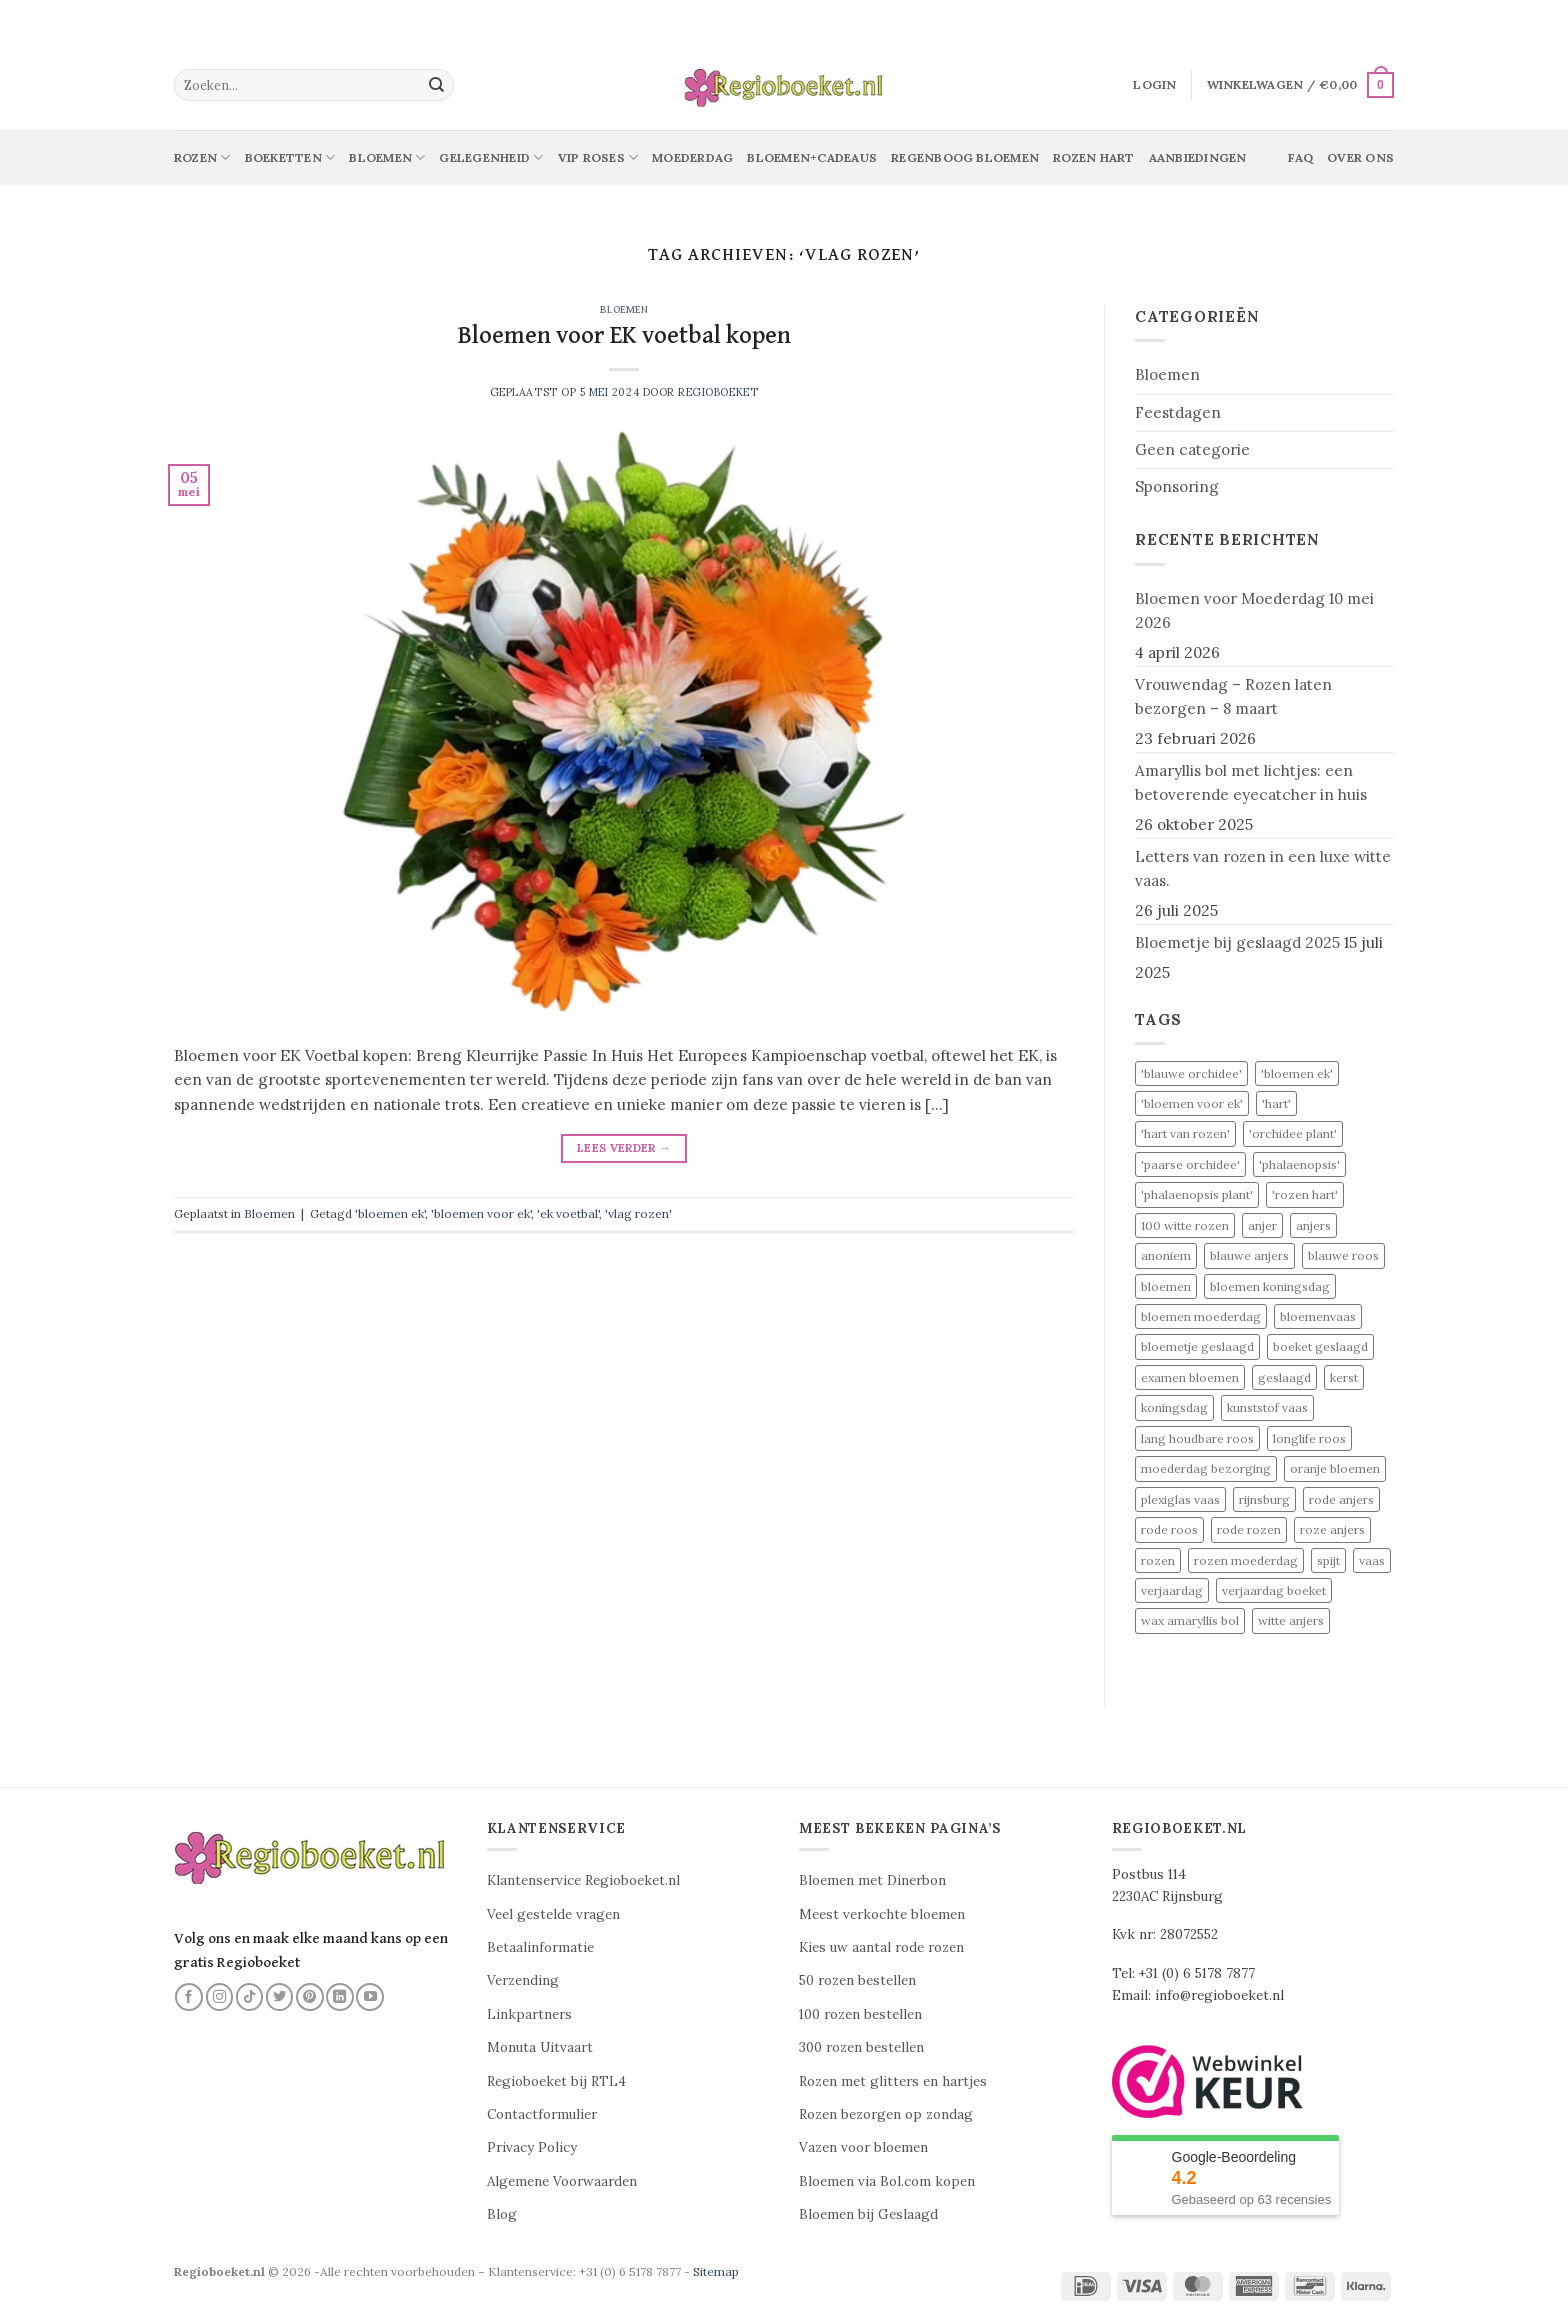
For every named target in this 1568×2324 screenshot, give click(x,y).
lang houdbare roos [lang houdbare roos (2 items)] (1197, 1438)
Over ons (1360, 157)
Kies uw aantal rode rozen (881, 1947)
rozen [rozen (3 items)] (1158, 1560)
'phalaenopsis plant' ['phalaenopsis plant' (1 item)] (1197, 1194)
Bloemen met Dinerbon (872, 1880)
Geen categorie (1192, 449)
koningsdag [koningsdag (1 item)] (1174, 1407)
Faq (1300, 157)
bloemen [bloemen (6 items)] (1166, 1286)
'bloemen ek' (390, 1213)
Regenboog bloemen (965, 157)
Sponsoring (1177, 486)
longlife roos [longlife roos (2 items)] (1309, 1438)
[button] (1154, 85)
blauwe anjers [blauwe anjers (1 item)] (1249, 1255)
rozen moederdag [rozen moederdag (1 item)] (1246, 1560)
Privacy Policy (532, 2147)
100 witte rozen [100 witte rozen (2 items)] (1185, 1225)
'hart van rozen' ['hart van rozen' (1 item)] (1185, 1133)
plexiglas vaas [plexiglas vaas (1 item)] (1180, 1499)
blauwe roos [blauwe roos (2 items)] (1343, 1255)
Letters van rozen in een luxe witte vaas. (1263, 868)
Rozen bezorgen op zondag (886, 2114)
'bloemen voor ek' (481, 1213)
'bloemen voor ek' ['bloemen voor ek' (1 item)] (1192, 1103)
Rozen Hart (1093, 157)
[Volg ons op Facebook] (189, 1997)
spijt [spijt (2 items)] (1328, 1560)
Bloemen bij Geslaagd (868, 2214)
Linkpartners (529, 2014)
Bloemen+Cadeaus (812, 157)
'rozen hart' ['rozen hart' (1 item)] (1305, 1194)
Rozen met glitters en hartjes (893, 2081)
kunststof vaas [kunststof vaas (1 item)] (1267, 1407)
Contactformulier (542, 2114)
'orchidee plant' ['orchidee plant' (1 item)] (1293, 1133)
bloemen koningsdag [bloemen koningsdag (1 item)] (1270, 1286)
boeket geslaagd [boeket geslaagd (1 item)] (1320, 1346)
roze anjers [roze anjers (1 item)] (1332, 1529)
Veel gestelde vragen (553, 1914)
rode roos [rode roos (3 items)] (1169, 1529)
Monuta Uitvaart (540, 2047)
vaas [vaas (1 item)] (1372, 1560)
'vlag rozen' (638, 1213)
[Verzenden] (437, 85)
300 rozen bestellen (861, 2047)
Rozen (202, 157)
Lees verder (624, 1148)
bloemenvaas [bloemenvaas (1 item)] (1318, 1316)
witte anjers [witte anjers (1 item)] (1291, 1620)
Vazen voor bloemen (863, 2147)
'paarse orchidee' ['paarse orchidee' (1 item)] (1190, 1164)
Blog (502, 2214)
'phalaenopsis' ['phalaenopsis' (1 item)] (1299, 1164)
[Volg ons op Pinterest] (310, 1997)
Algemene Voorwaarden (562, 2181)
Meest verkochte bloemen (882, 1914)
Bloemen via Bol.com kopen (887, 2181)
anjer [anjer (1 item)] (1262, 1225)
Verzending (523, 1980)
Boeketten (290, 157)
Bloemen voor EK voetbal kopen (624, 336)
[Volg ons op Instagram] (220, 1997)
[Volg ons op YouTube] (370, 1997)
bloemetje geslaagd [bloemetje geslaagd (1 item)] (1197, 1346)
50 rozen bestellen (857, 1980)
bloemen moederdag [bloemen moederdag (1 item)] (1201, 1316)
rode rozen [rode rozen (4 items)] (1249, 1529)
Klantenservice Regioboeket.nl (583, 1880)
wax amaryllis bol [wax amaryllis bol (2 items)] (1190, 1620)
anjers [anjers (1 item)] (1313, 1225)
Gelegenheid (491, 157)
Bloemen (387, 157)
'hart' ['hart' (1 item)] (1276, 1103)
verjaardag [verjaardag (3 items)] (1172, 1590)
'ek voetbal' (568, 1213)
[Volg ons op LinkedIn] (340, 1997)
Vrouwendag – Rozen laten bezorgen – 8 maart (1233, 696)
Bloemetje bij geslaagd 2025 (1237, 942)
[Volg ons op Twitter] (280, 1997)
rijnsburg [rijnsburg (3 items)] (1264, 1499)
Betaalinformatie (540, 1947)
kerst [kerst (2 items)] (1344, 1377)
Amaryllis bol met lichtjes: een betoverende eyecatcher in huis (1251, 782)
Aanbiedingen (1198, 157)
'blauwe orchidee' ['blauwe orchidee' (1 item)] (1191, 1073)
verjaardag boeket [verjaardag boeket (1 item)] (1274, 1590)
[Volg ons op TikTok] (250, 1997)
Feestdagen (1178, 412)
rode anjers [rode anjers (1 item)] (1341, 1499)
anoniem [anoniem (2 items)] (1166, 1255)
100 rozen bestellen (860, 2014)
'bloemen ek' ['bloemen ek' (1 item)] (1297, 1073)
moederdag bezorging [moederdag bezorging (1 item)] (1206, 1468)
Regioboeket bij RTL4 (556, 2081)
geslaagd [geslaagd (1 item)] (1284, 1377)
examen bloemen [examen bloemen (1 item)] (1190, 1377)
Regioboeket (718, 392)
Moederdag (692, 157)
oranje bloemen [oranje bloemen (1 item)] (1335, 1468)
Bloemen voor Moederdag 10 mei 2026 (1254, 610)
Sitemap (716, 2271)
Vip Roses (598, 157)
